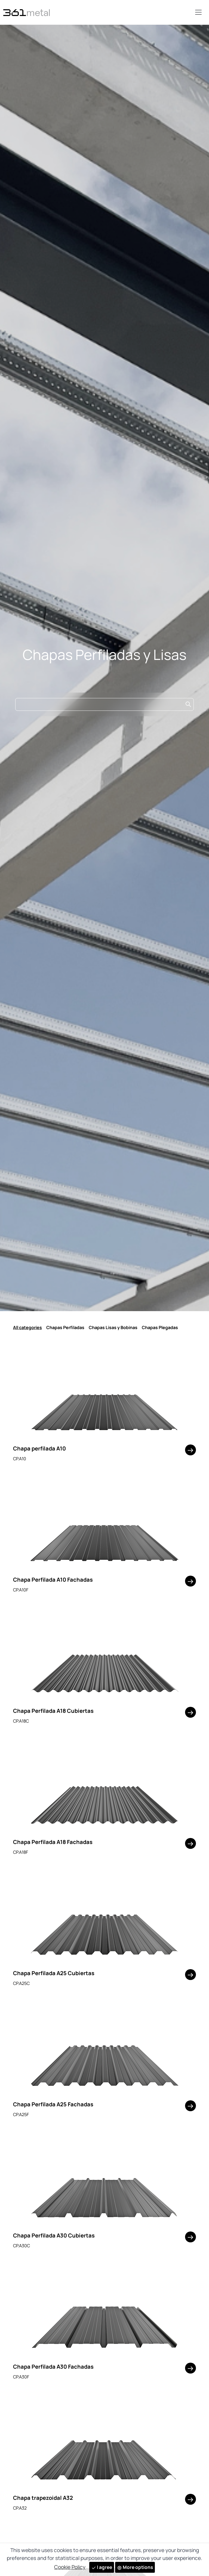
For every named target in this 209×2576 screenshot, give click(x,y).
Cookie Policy (69, 2567)
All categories (27, 1327)
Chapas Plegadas (160, 1327)
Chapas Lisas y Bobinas (113, 1327)
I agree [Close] (101, 2567)
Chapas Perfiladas (65, 1327)
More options (135, 2567)
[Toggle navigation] (198, 12)
